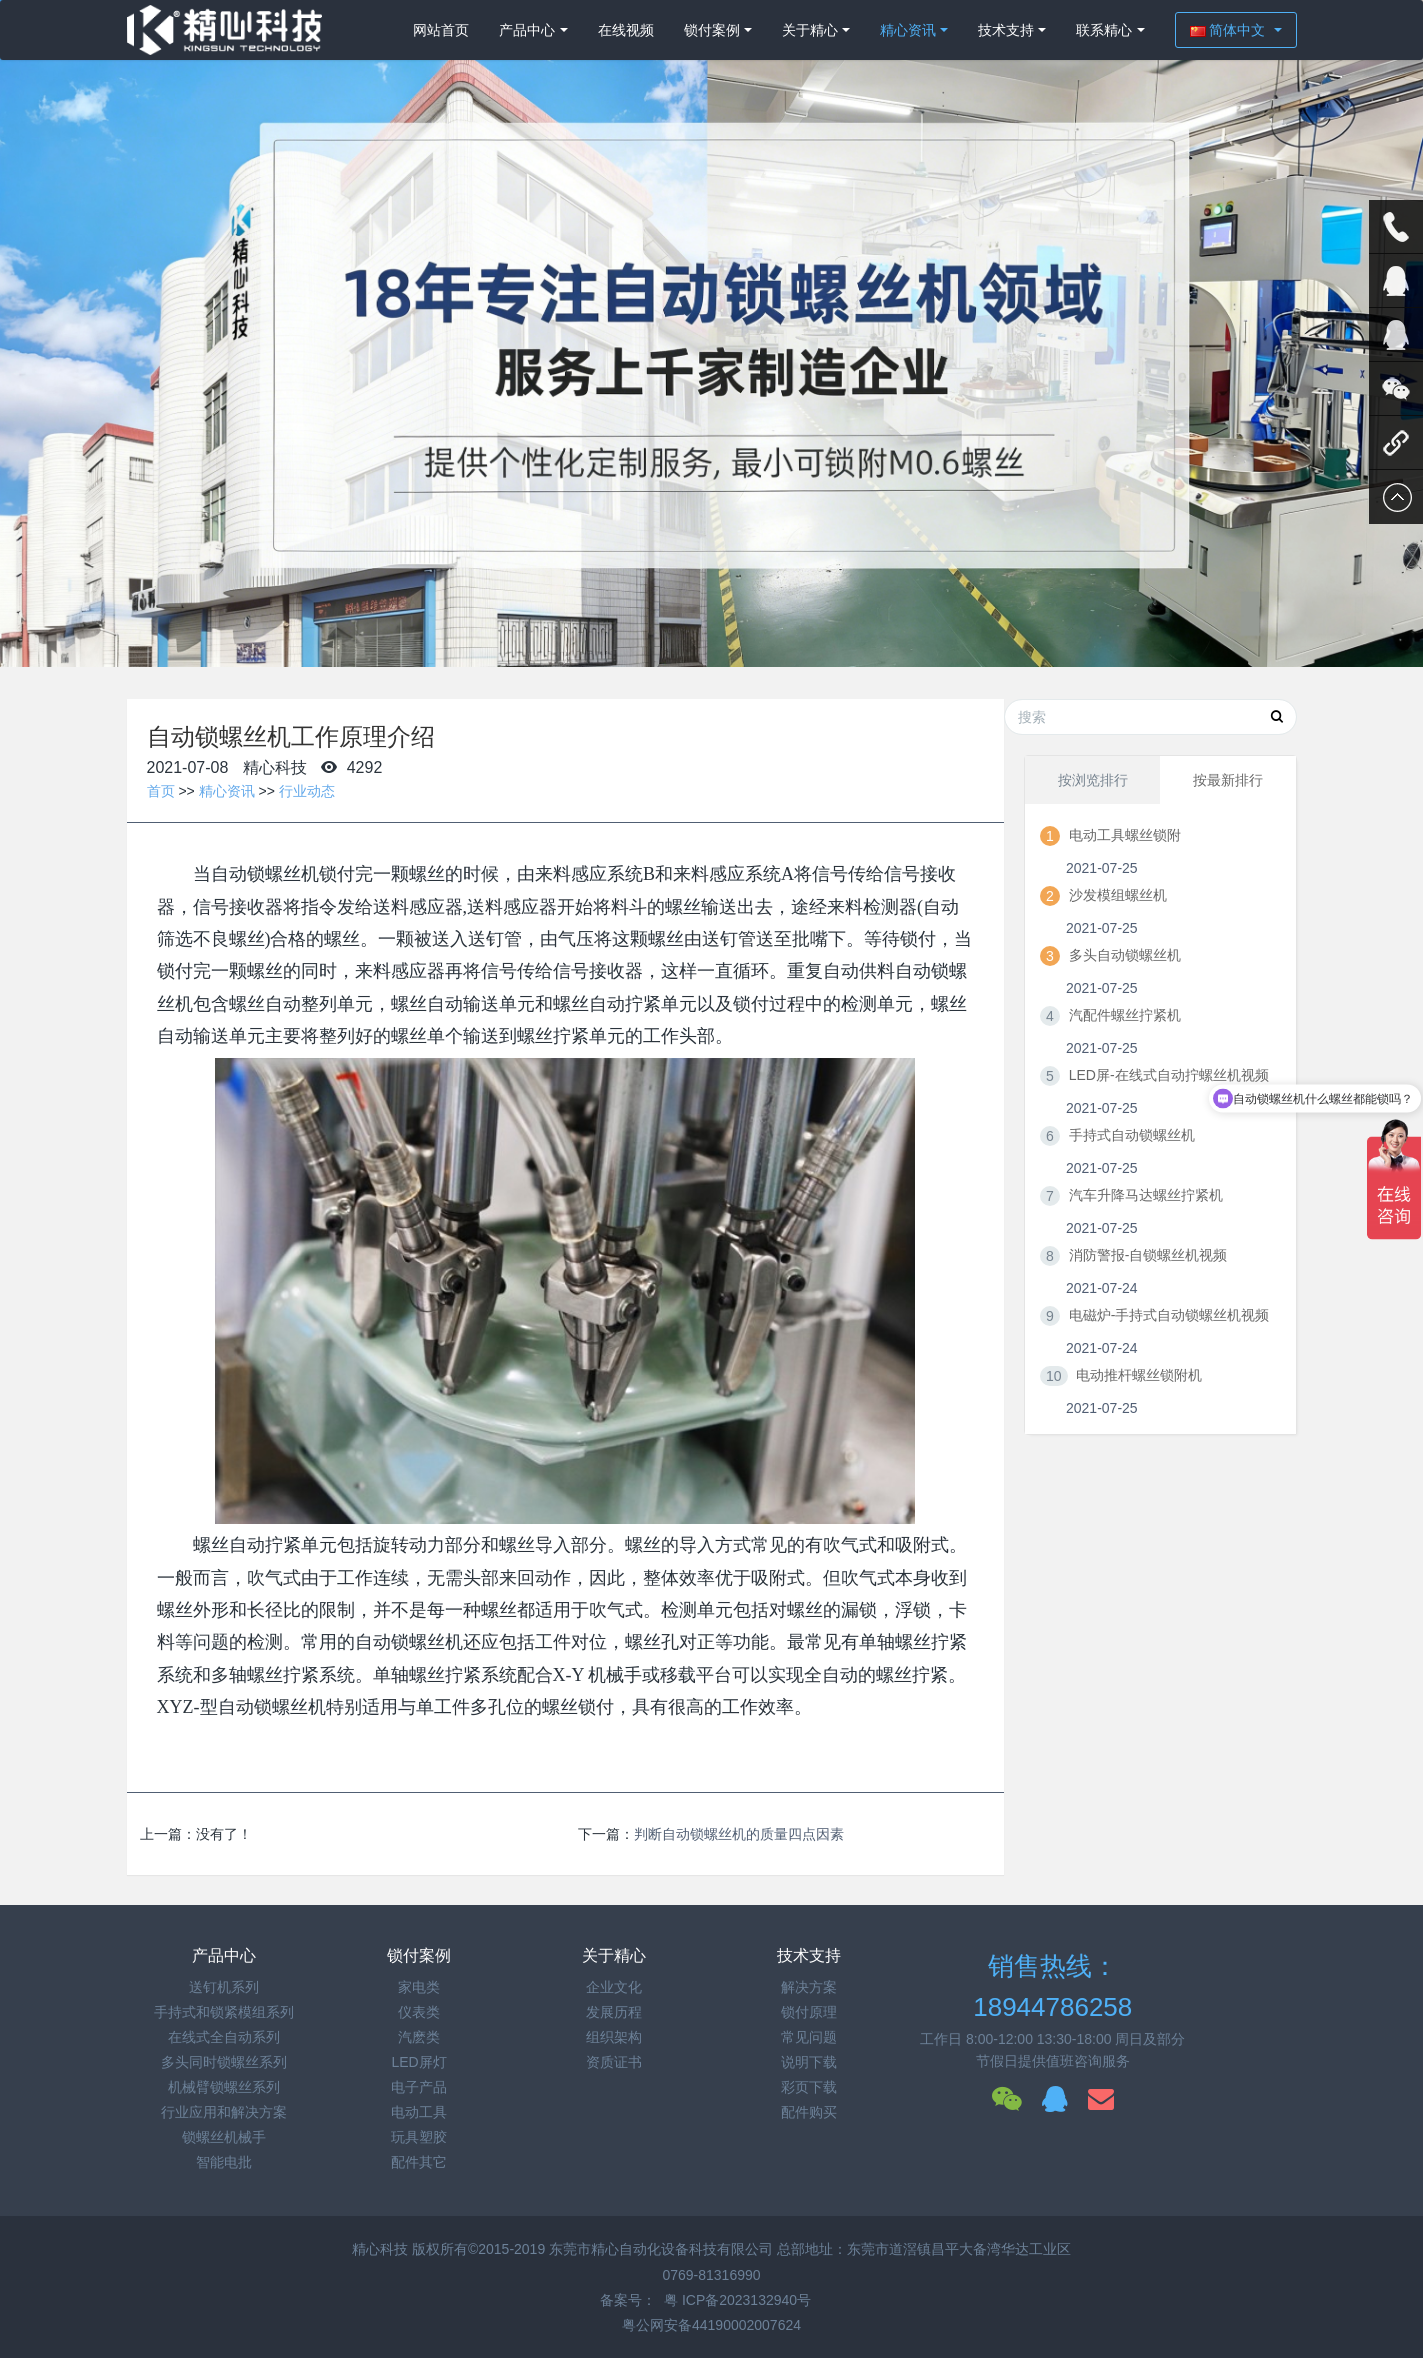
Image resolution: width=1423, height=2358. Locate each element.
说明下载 (809, 2062)
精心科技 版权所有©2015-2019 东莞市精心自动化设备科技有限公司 (564, 2249)
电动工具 (419, 2112)
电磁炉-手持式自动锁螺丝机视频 (1169, 1315)
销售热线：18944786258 (1052, 1986)
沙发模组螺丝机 (1118, 895)
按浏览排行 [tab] (1093, 780)
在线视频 (626, 30)
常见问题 (809, 2037)
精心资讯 (908, 30)
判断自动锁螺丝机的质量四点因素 (739, 1834)
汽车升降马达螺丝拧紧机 (1146, 1195)
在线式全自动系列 (224, 2037)
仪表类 (419, 2012)
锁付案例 (712, 30)
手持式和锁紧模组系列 (224, 2012)
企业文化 (614, 1987)
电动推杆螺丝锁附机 (1139, 1375)
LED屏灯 (418, 2062)
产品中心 (527, 30)
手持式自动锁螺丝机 (1132, 1135)
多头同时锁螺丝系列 (224, 2062)
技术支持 (1006, 30)
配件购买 (809, 2112)
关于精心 (810, 30)
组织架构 (614, 2037)
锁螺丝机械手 (224, 2137)
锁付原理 (809, 2012)
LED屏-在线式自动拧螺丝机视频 (1169, 1075)
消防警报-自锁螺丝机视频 (1148, 1255)
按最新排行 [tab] (1228, 780)
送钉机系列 (224, 1987)
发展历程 (614, 2012)
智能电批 (224, 2162)
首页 (161, 791)
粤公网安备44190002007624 (711, 2325)
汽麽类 (419, 2037)
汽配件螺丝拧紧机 (1125, 1015)
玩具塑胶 (419, 2137)
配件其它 (419, 2162)
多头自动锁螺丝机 (1125, 955)
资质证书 (614, 2062)
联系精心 (1104, 30)
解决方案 (809, 1987)
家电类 (419, 1987)
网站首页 (441, 30)
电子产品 (419, 2087)
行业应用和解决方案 (224, 2112)
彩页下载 (809, 2087)
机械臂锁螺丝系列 (224, 2087)
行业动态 (307, 791)
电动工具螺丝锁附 (1125, 835)
